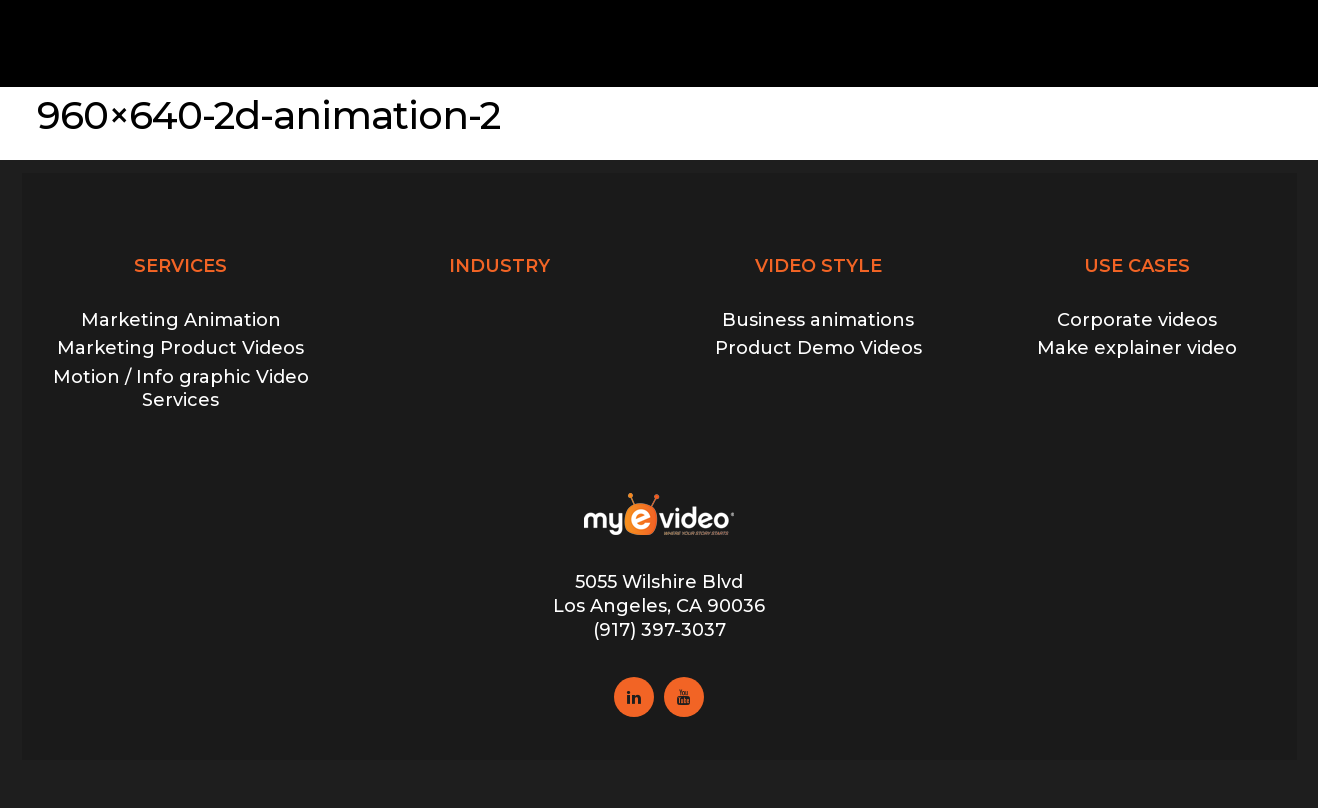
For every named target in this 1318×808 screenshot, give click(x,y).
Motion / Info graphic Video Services (181, 388)
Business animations (818, 320)
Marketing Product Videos (180, 348)
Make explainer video (1137, 348)
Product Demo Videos (818, 348)
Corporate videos (1137, 320)
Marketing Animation (181, 320)
